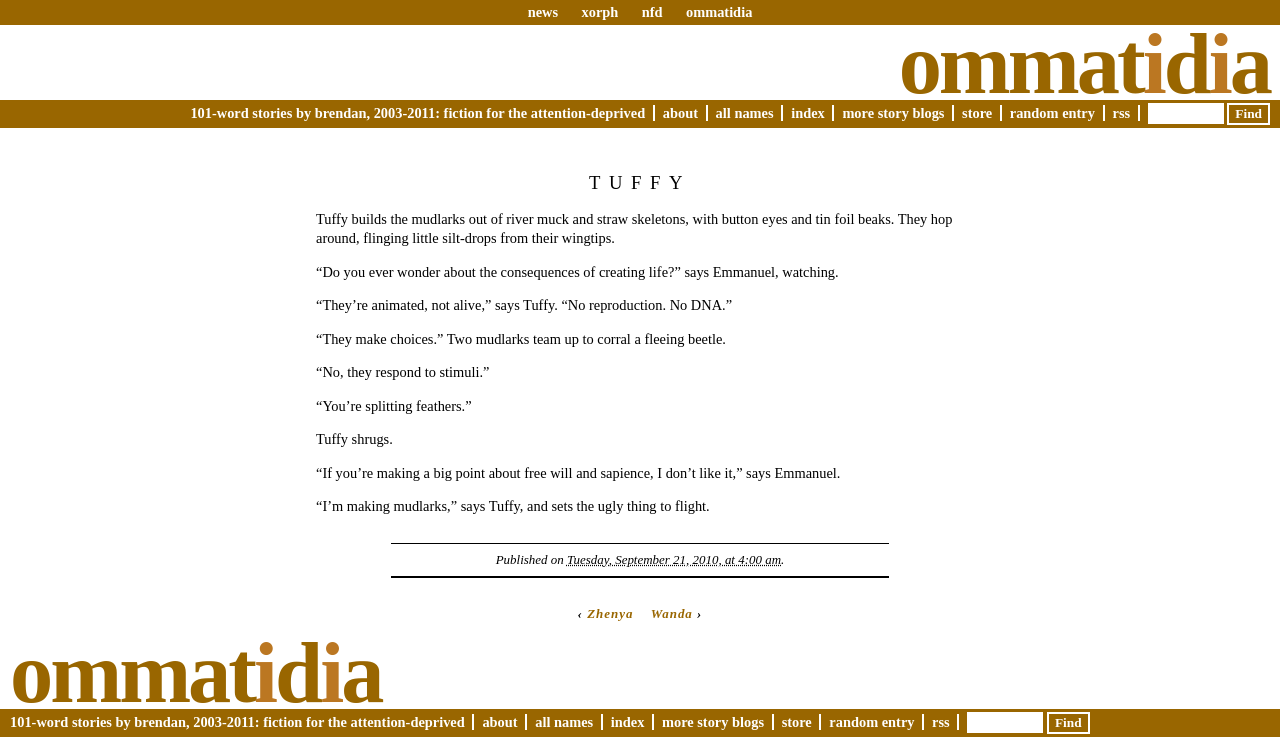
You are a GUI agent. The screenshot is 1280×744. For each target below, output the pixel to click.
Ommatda (1084, 64)
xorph (599, 12)
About (680, 113)
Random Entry (1052, 113)
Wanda (672, 613)
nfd (652, 12)
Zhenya (610, 613)
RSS (1122, 113)
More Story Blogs (893, 113)
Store (977, 113)
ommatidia (719, 12)
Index (808, 113)
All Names (745, 113)
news (543, 12)
